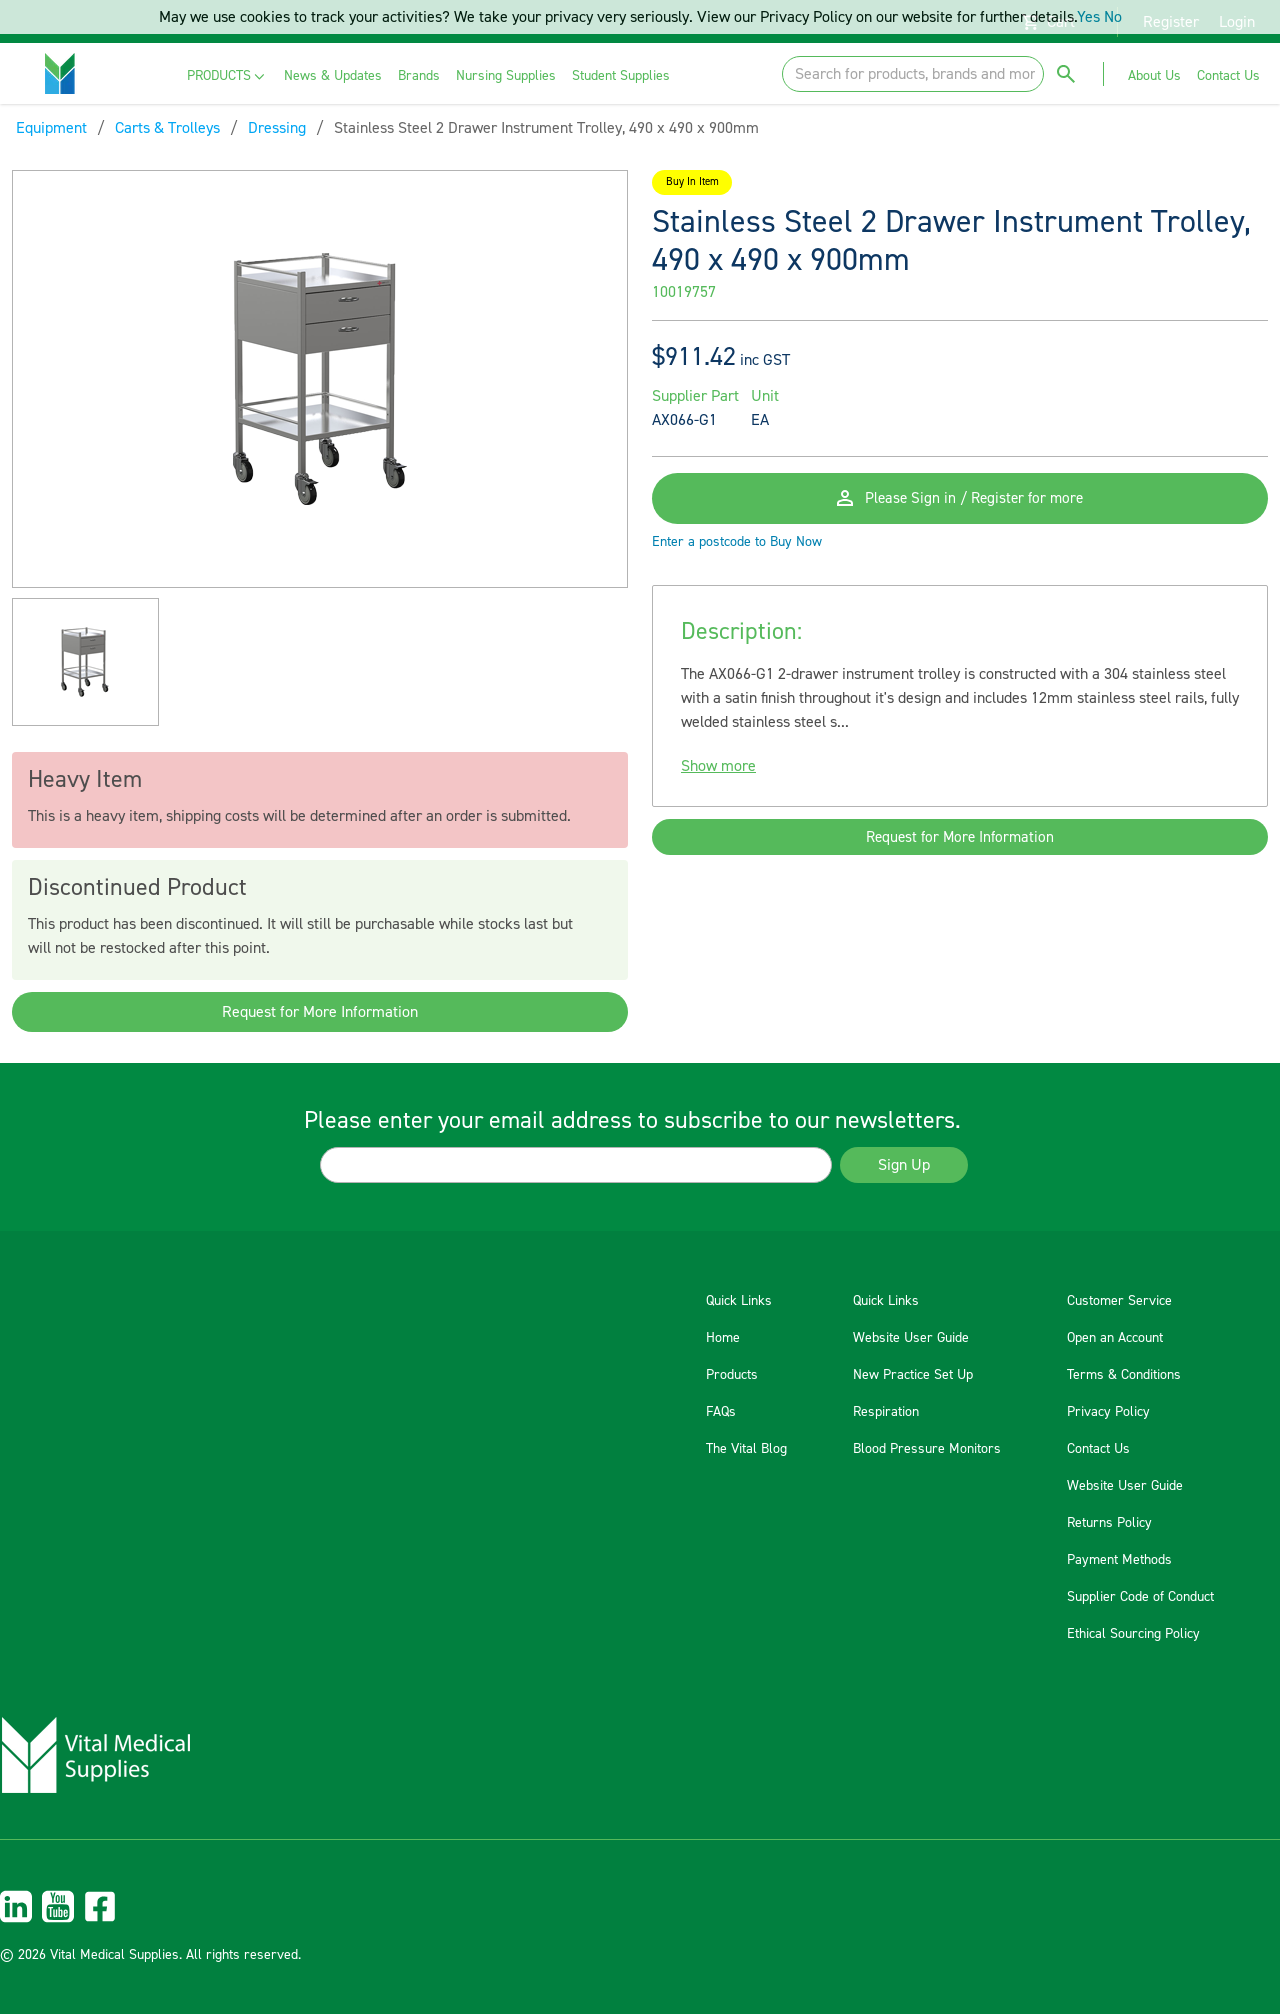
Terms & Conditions (1124, 1375)
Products (732, 1375)
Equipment (51, 128)
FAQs (721, 1412)
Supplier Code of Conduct (1140, 1597)
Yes (1088, 17)
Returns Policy (1109, 1523)
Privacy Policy (1108, 1412)
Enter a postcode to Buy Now (737, 555)
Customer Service (1119, 1301)
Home (723, 1338)
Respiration (886, 1412)
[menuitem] (227, 76)
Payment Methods (1119, 1560)
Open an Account (1115, 1338)
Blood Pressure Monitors (927, 1449)
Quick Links (739, 1301)
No (1113, 17)
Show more (718, 779)
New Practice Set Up (913, 1375)
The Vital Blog (746, 1449)
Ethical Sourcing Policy (1133, 1634)
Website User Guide (911, 1338)
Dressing (277, 128)
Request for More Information (320, 1012)
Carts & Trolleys (167, 128)
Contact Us (1098, 1449)
